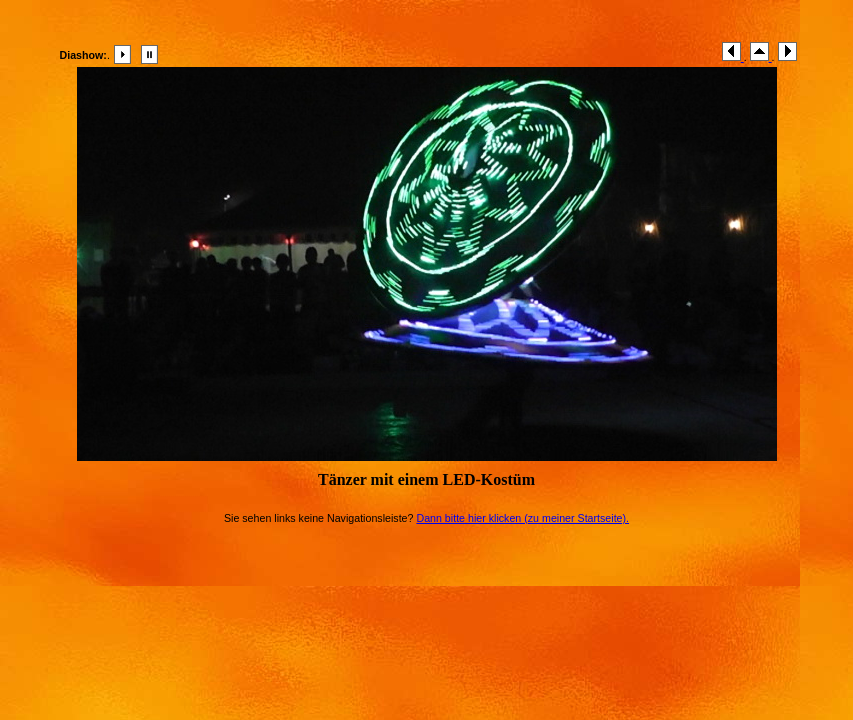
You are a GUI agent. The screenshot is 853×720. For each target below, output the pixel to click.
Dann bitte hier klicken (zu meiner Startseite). (522, 518)
